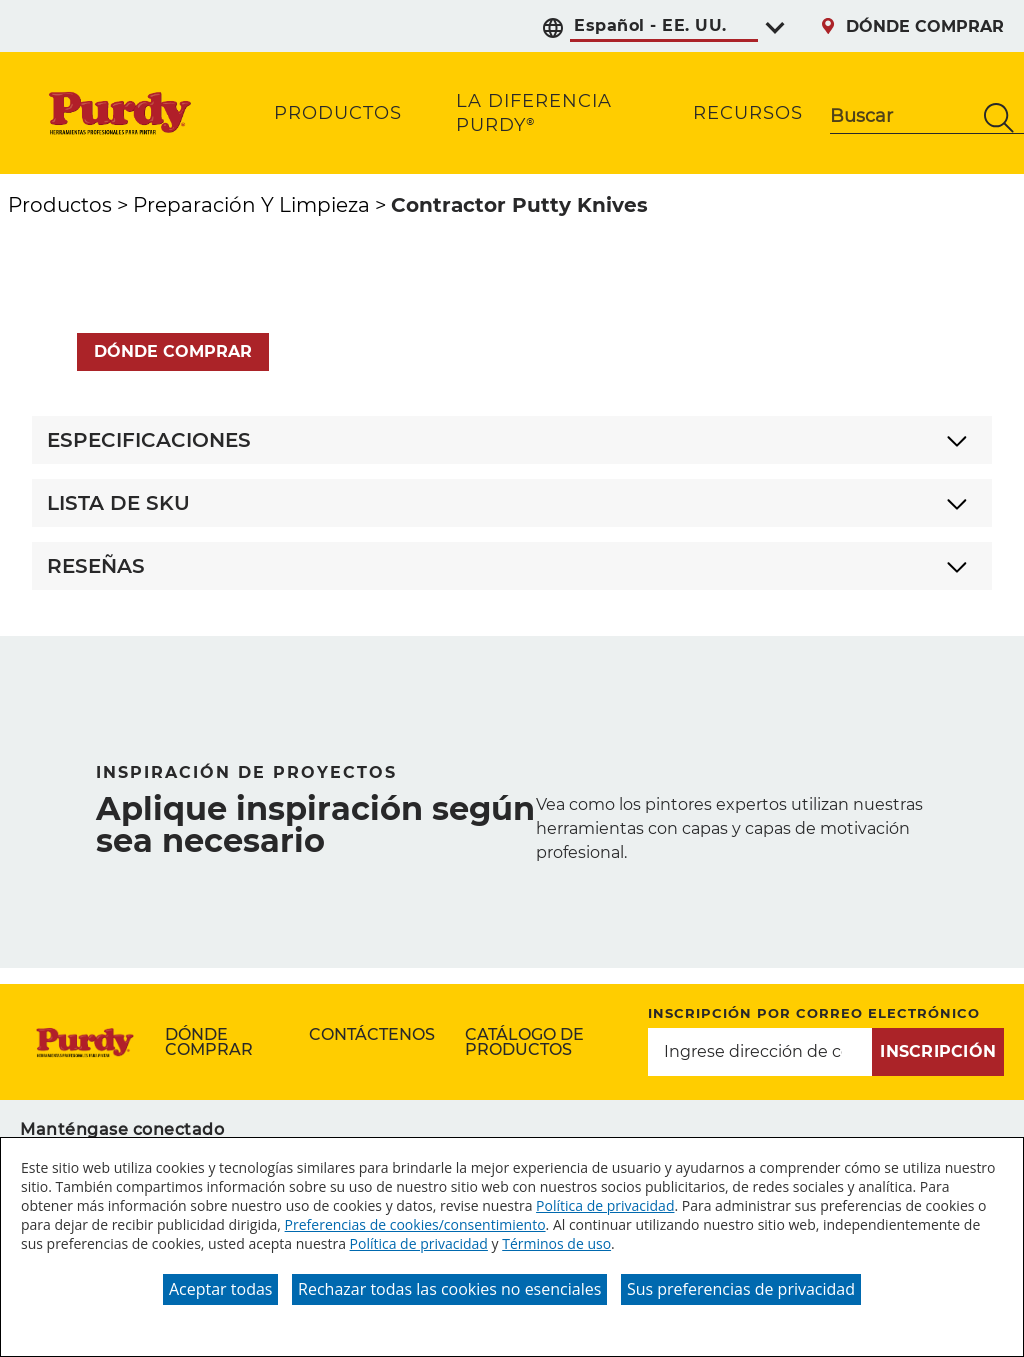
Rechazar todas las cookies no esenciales (449, 1289)
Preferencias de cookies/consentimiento (415, 1224)
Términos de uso (556, 1243)
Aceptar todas (220, 1289)
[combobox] (902, 118)
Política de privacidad (605, 1205)
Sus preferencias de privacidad (741, 1289)
